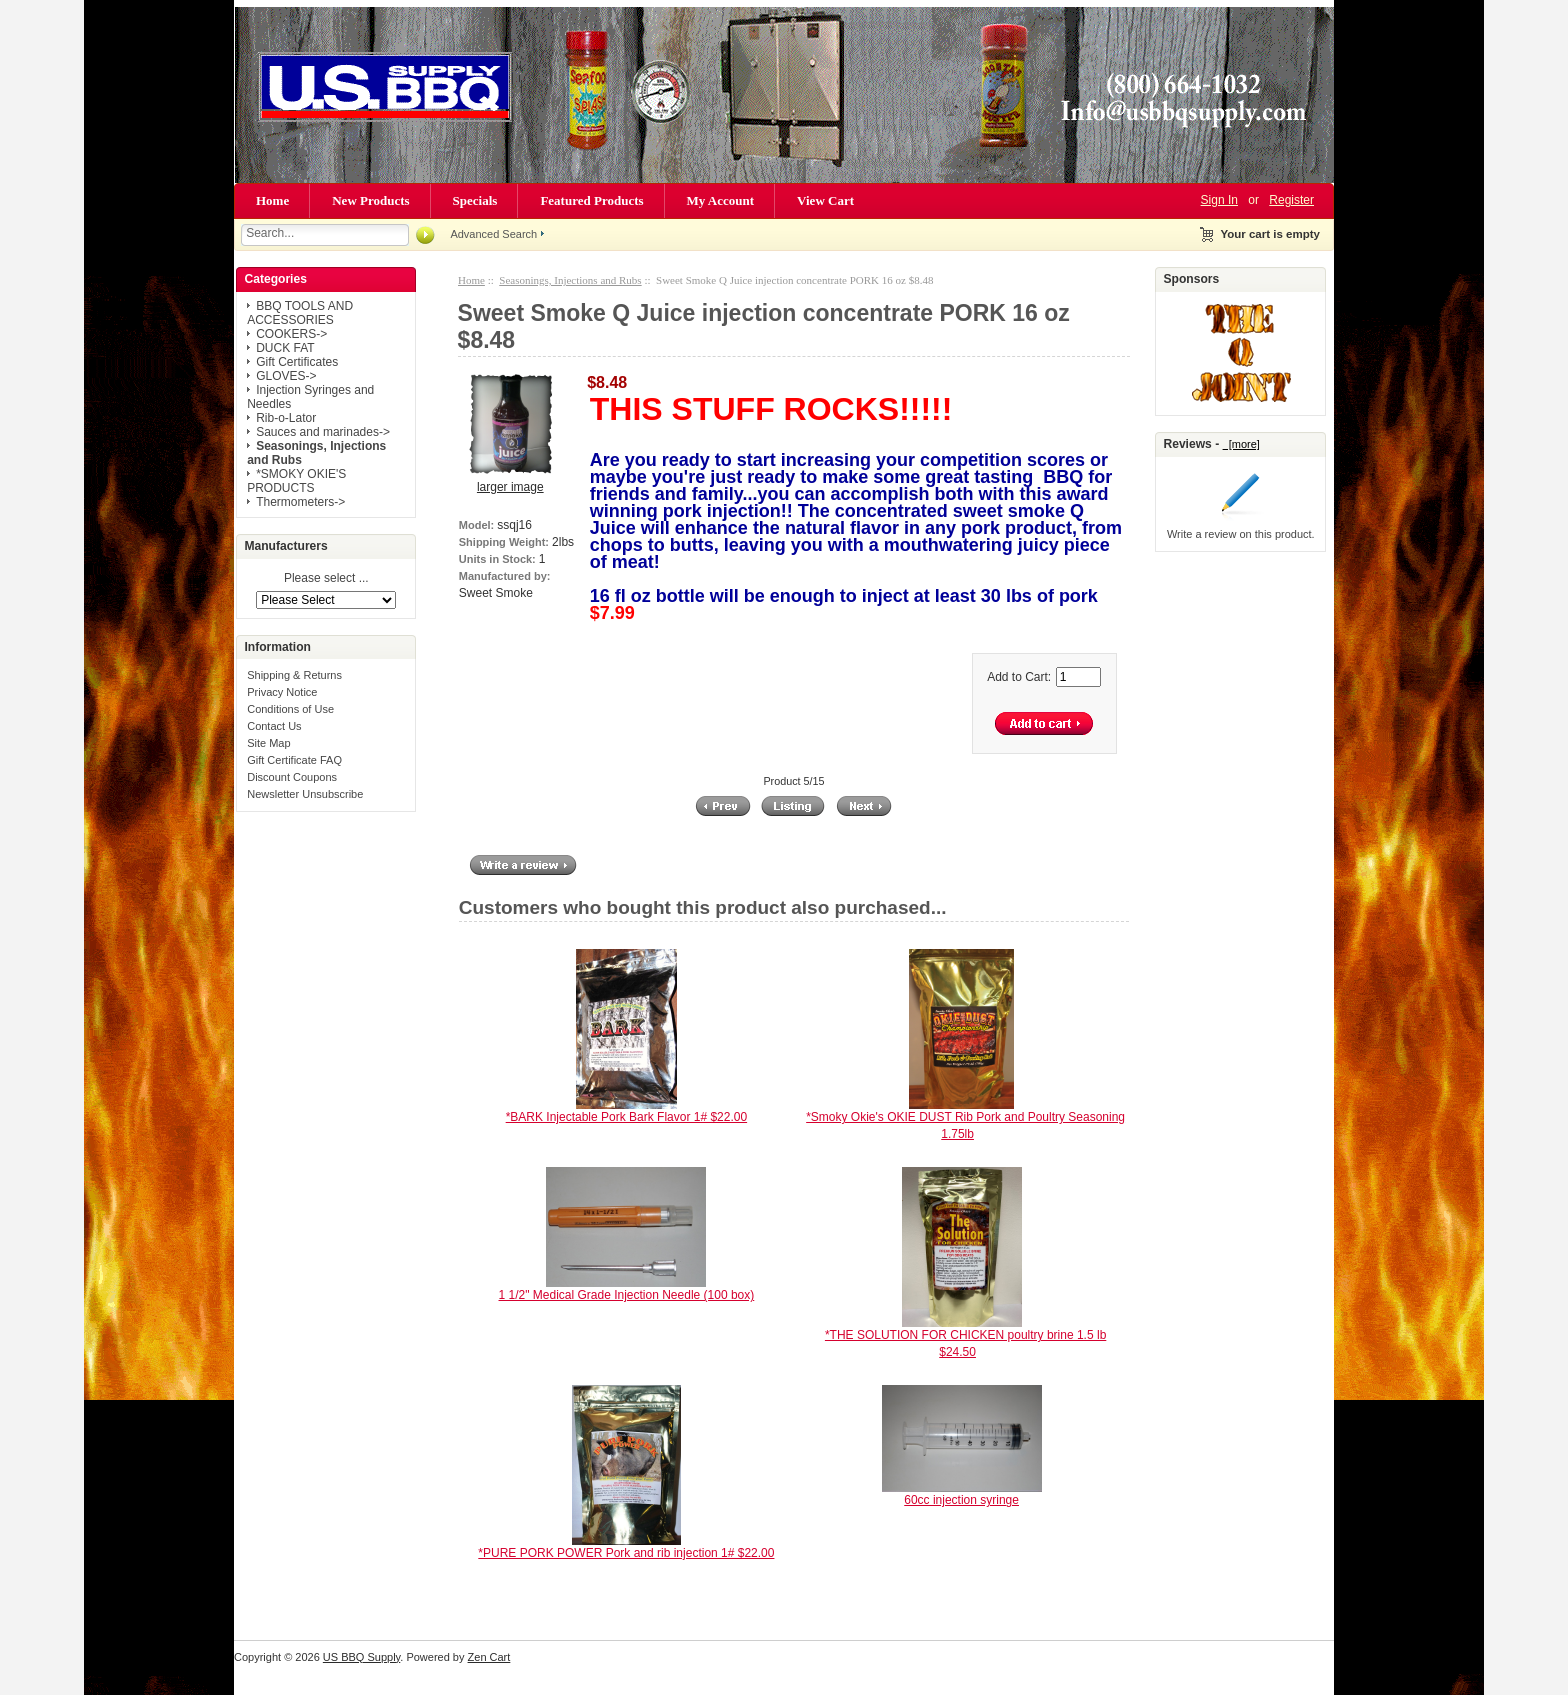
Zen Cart (489, 1657)
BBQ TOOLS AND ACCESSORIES (300, 313)
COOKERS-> (291, 334)
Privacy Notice (282, 692)
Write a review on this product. (1241, 534)
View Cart (825, 200)
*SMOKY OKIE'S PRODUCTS (296, 481)
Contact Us (274, 726)
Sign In (1219, 200)
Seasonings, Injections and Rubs (570, 280)
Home (272, 200)
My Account (721, 200)
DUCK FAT (285, 348)
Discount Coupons (292, 777)
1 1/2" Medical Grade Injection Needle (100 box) (627, 1295)
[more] (1241, 444)
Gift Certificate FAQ (294, 760)
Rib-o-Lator (286, 418)
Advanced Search (493, 234)
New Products (370, 200)
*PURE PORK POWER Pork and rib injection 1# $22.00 (626, 1553)
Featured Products (591, 200)
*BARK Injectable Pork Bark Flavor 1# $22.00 (626, 1117)
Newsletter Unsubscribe (305, 794)
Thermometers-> (300, 502)
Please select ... (326, 579)
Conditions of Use (290, 709)
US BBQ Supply (361, 1657)
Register (1291, 200)
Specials (475, 200)
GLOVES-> (286, 376)
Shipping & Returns (294, 675)
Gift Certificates (297, 362)
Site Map (268, 743)
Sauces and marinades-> (323, 432)
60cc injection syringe (961, 1500)
